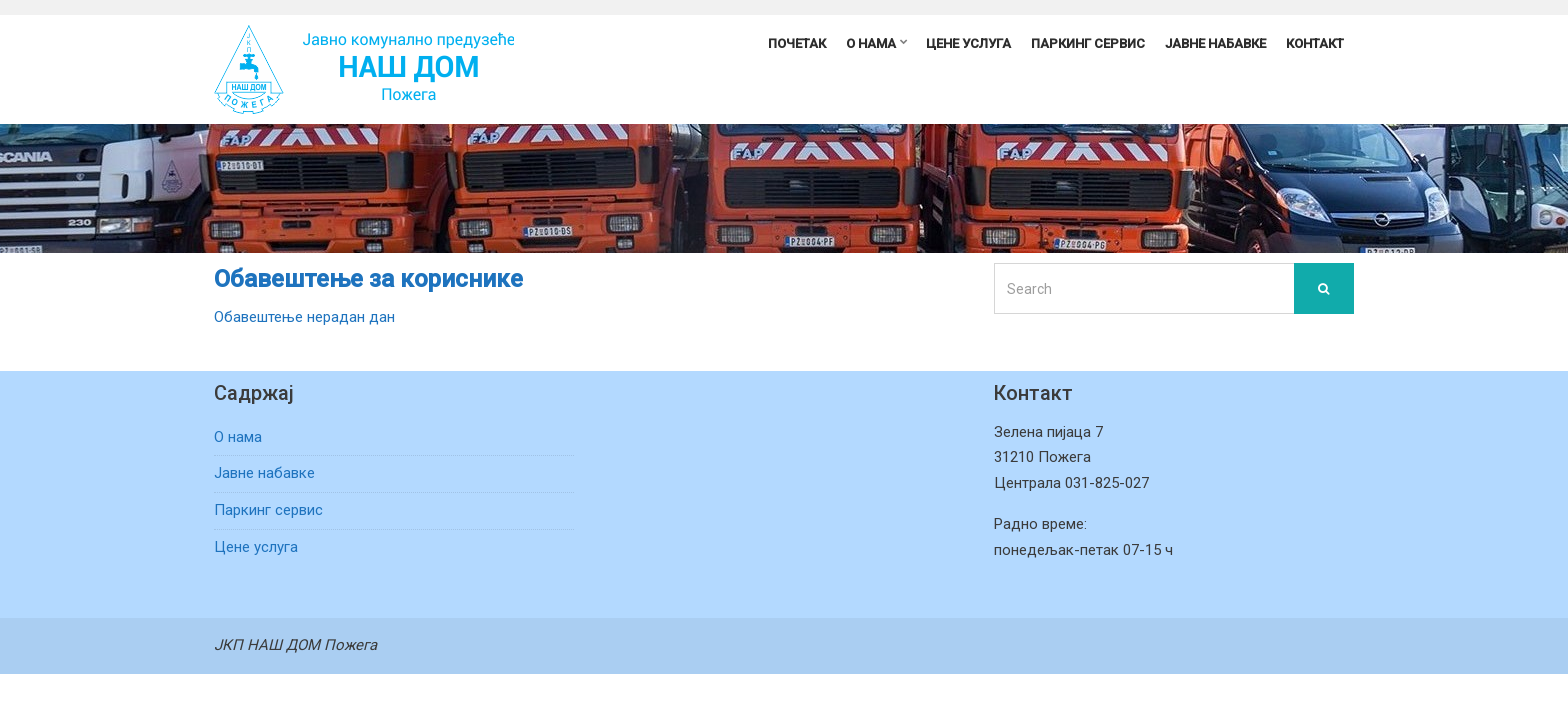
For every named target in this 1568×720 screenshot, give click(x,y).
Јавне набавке (1215, 43)
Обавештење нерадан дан (304, 317)
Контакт (1315, 43)
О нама (871, 43)
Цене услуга (968, 43)
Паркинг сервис (1088, 43)
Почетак (797, 43)
